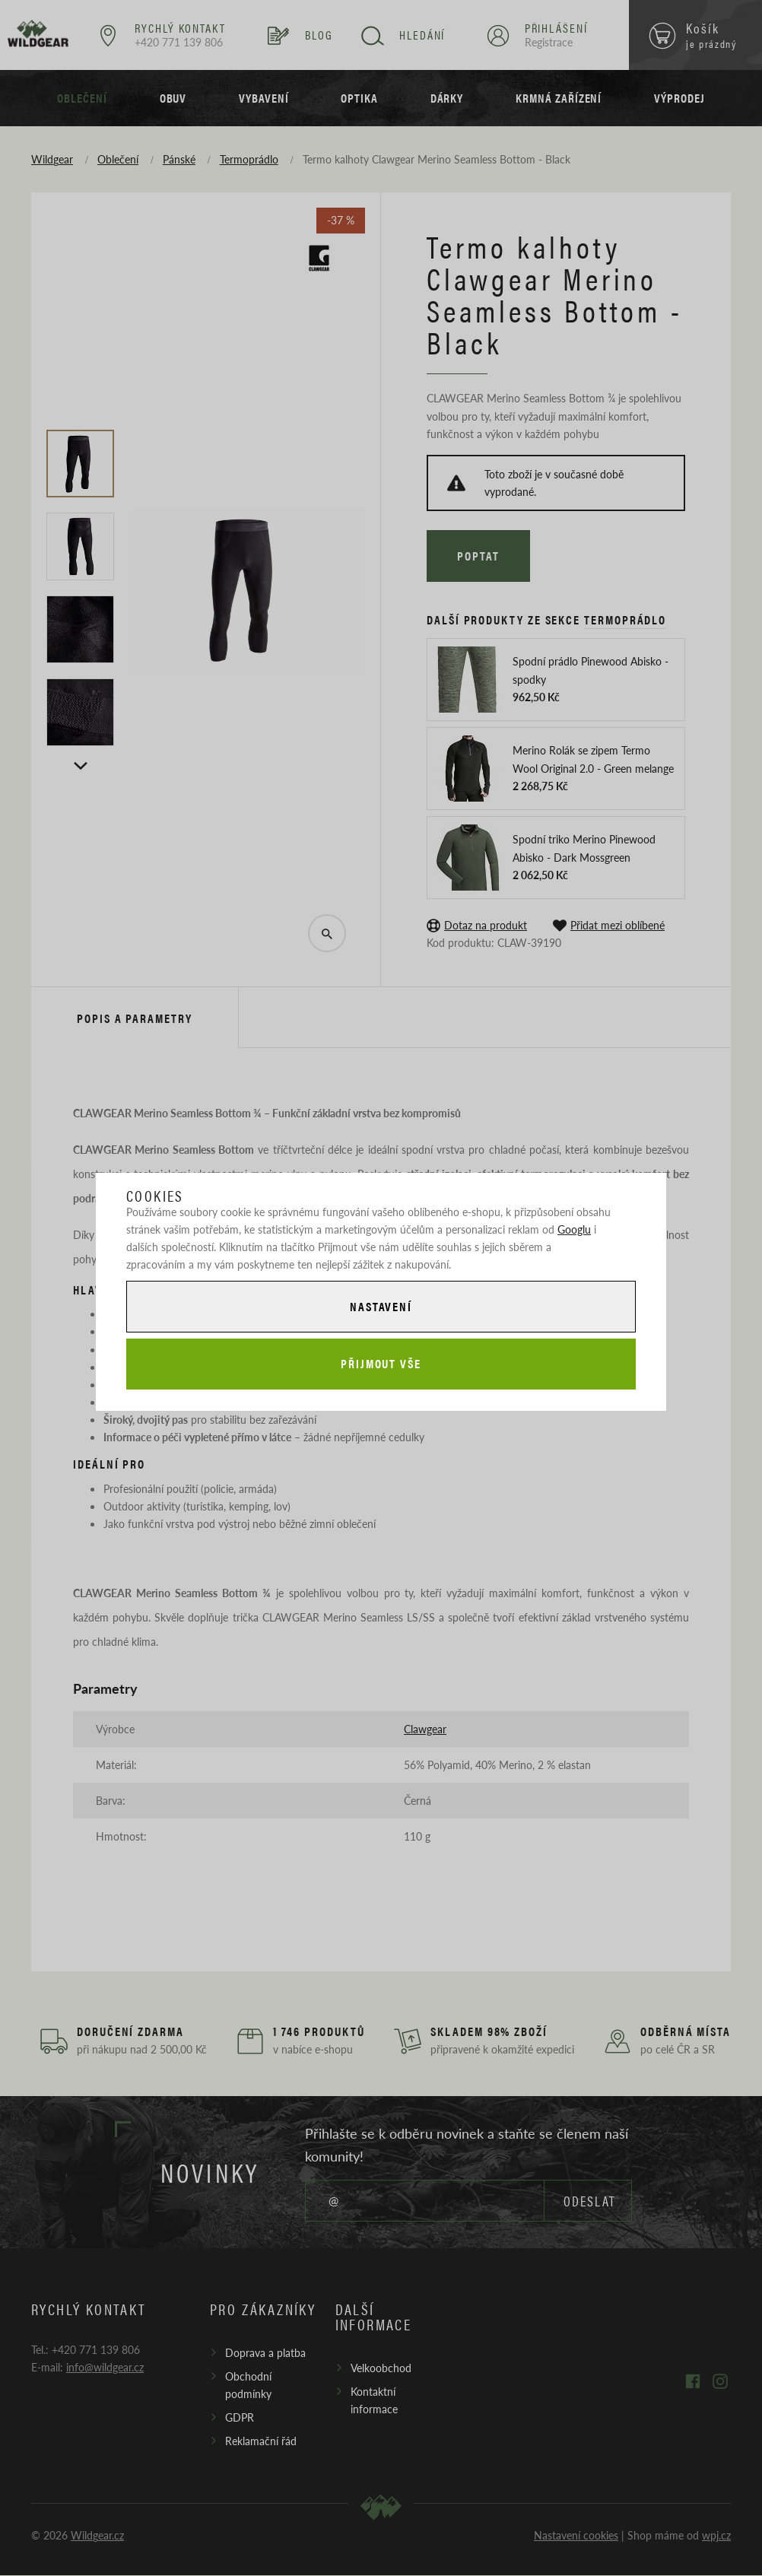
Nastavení (381, 1305)
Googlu (574, 1228)
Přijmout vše (381, 1364)
